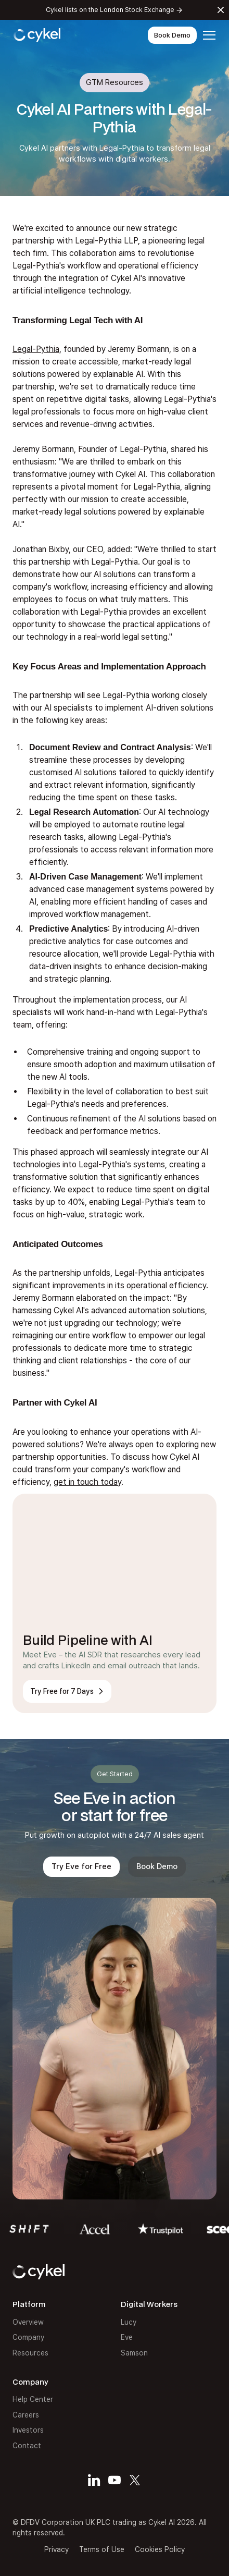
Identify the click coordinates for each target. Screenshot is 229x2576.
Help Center (32, 2399)
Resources (30, 2353)
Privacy (56, 2549)
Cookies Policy (160, 2549)
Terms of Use (101, 2549)
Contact (26, 2445)
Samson (134, 2353)
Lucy (128, 2322)
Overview (28, 2322)
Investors (28, 2430)
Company (28, 2337)
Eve (127, 2337)
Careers (25, 2415)
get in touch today (87, 1482)
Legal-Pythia (35, 349)
